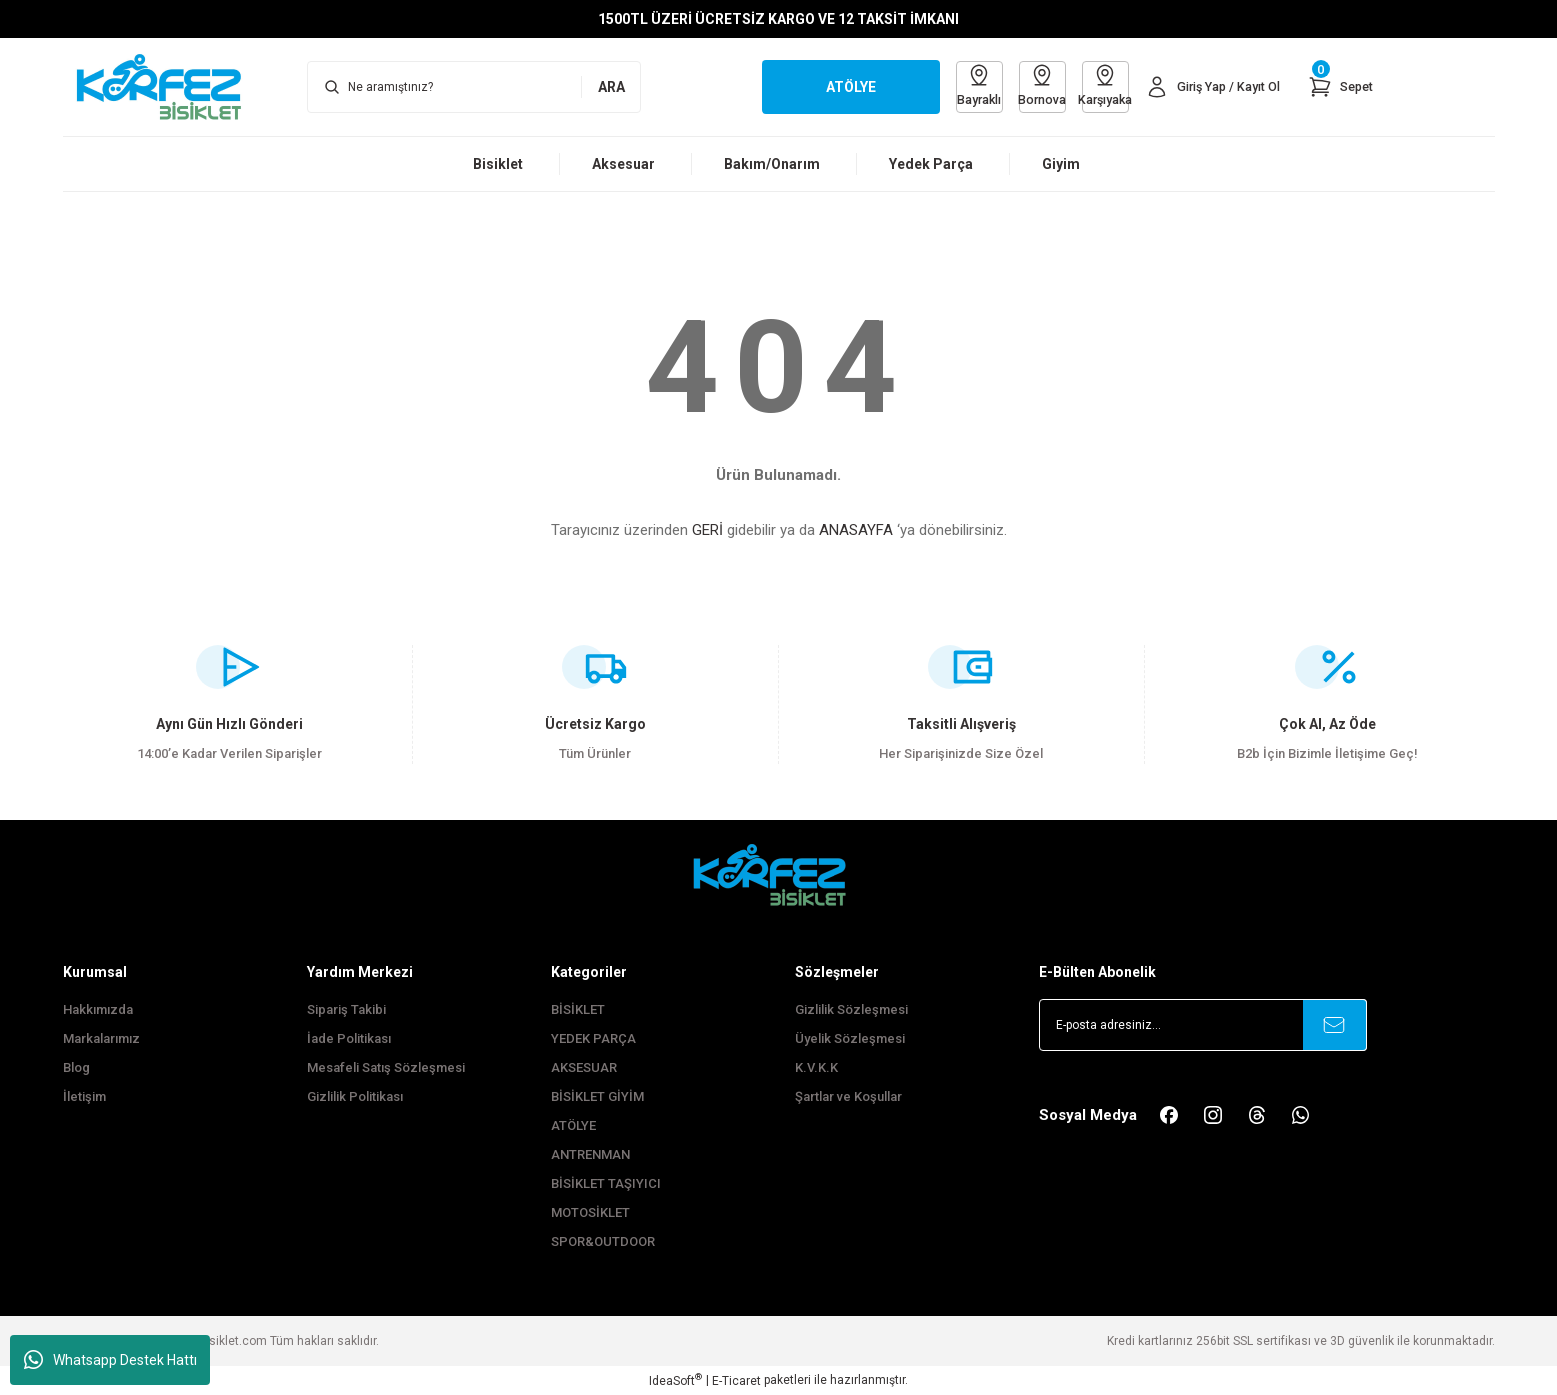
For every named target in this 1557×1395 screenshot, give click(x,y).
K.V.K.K (816, 1067)
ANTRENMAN (590, 1154)
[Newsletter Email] (1203, 1025)
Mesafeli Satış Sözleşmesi (386, 1067)
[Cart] (1339, 87)
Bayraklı (960, 85)
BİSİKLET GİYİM (597, 1096)
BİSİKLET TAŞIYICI (606, 1183)
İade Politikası (349, 1038)
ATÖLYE (573, 1125)
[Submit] (1335, 1025)
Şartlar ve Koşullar (848, 1096)
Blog (76, 1067)
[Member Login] (1207, 87)
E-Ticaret (736, 1381)
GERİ (707, 530)
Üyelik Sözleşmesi (850, 1038)
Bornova (1027, 85)
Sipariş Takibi (346, 1009)
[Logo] (169, 86)
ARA (611, 87)
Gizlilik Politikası (355, 1096)
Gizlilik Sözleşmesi (851, 1009)
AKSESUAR (584, 1067)
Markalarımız (101, 1038)
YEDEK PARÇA (593, 1038)
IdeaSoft (675, 1380)
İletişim (84, 1096)
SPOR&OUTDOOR (603, 1241)
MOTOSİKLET (590, 1212)
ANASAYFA (856, 530)
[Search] (474, 87)
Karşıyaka (1096, 85)
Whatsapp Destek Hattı (110, 1360)
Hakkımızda (98, 1009)
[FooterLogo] (779, 874)
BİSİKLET (578, 1009)
